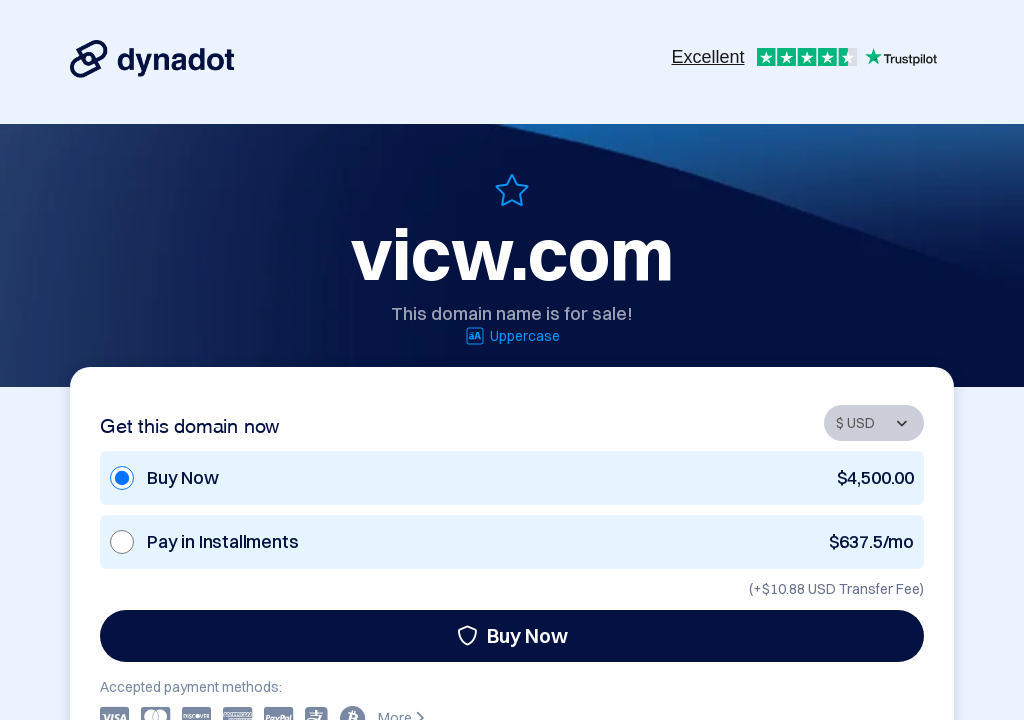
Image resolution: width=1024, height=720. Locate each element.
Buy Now (512, 635)
